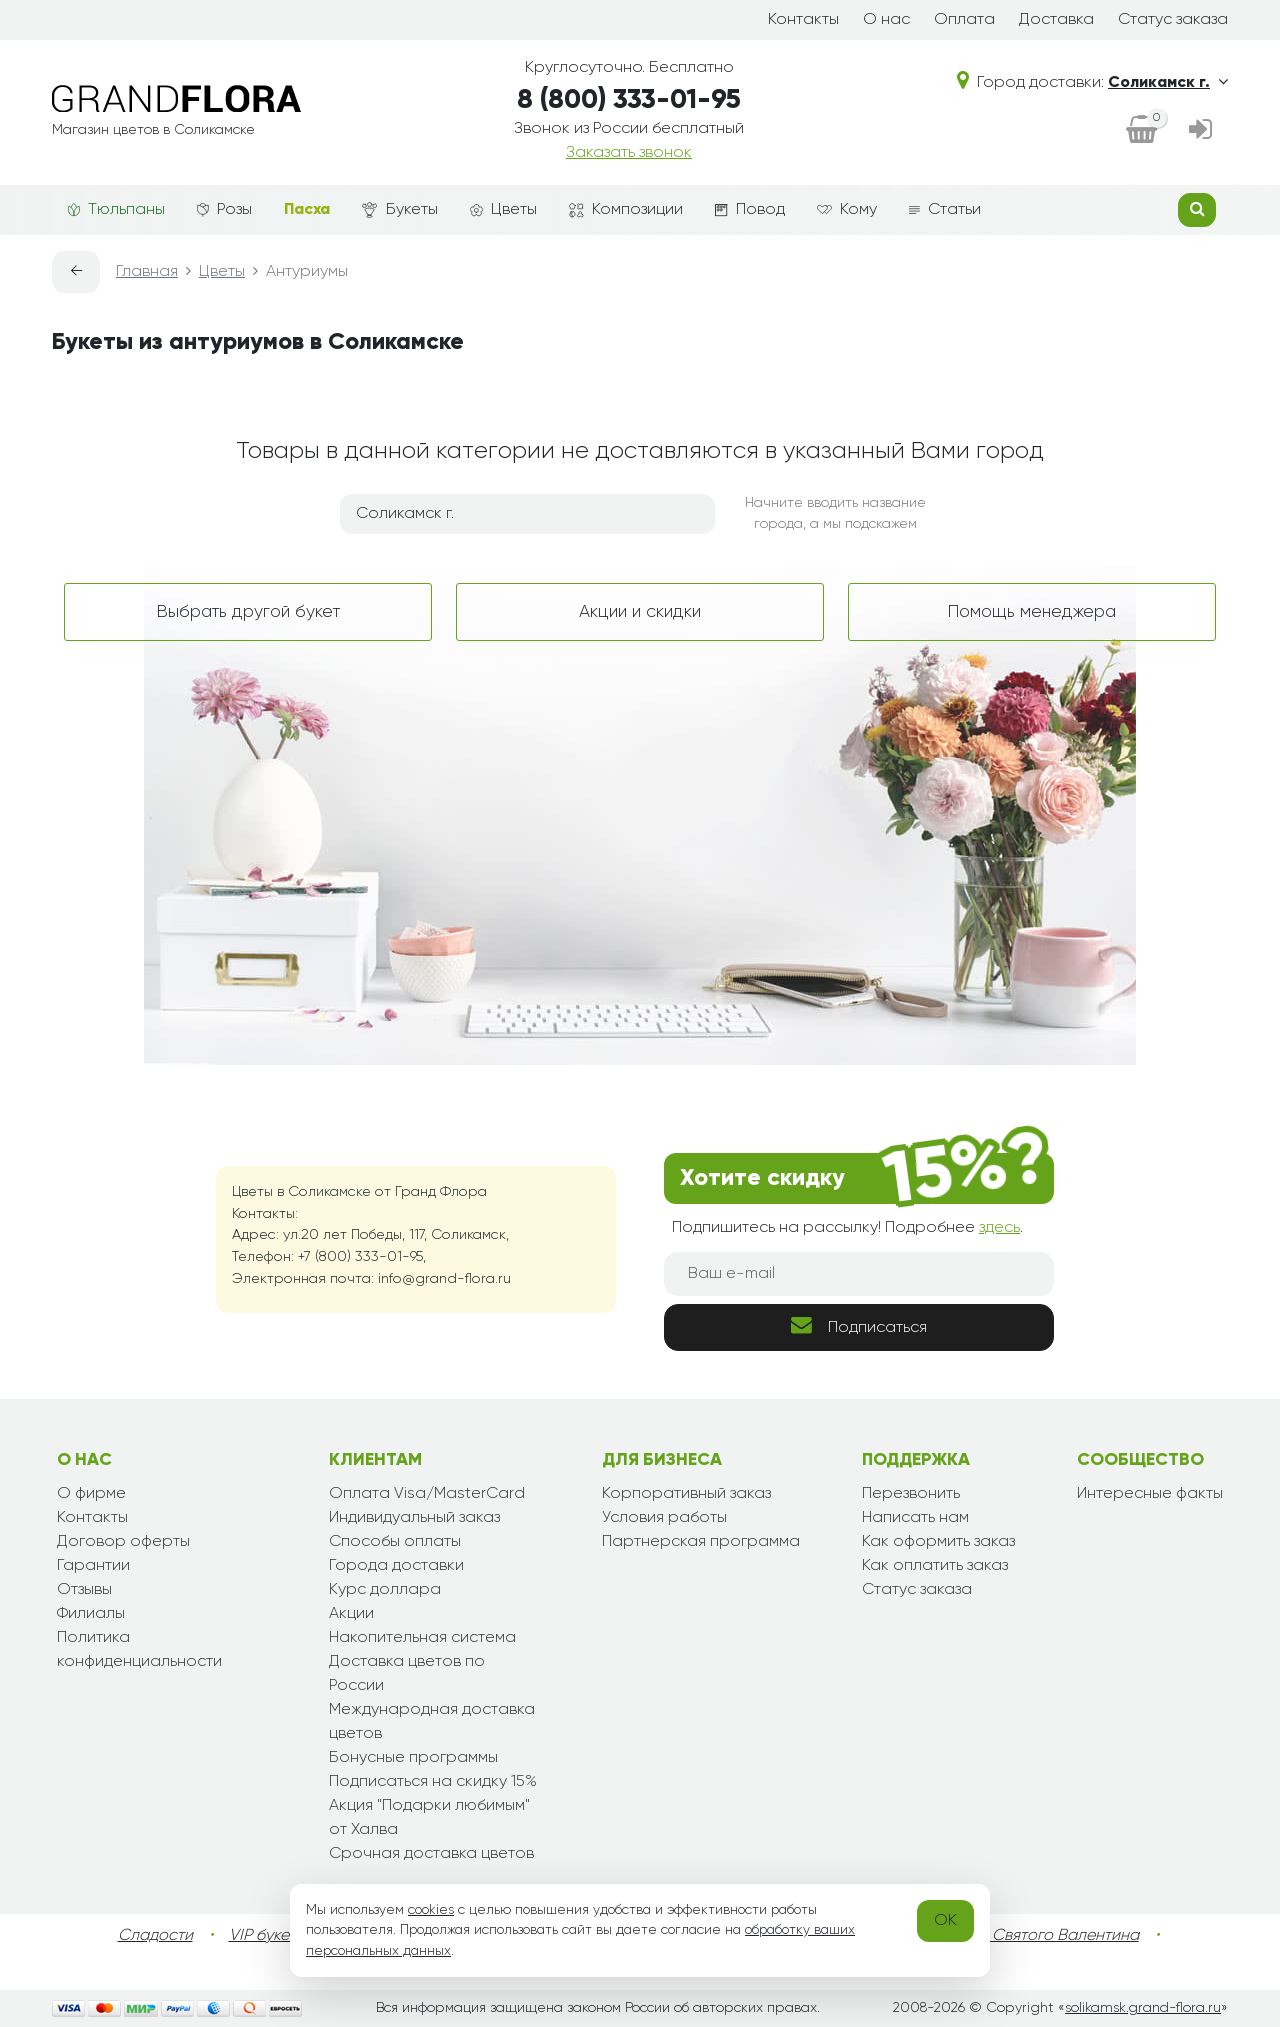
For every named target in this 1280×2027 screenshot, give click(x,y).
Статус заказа (1173, 20)
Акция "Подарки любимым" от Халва (429, 1818)
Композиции (626, 210)
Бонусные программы (413, 1758)
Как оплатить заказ (935, 1566)
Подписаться (859, 1325)
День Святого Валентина (1045, 1936)
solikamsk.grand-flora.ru (1143, 2008)
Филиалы (91, 1614)
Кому (847, 210)
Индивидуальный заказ (414, 1518)
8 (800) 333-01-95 (629, 100)
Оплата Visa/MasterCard (427, 1494)
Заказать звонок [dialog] (629, 153)
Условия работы (664, 1518)
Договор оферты (123, 1542)
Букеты (400, 210)
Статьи (945, 210)
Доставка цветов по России (407, 1674)
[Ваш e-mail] (859, 1274)
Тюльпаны (116, 210)
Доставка (1056, 20)
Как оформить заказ (938, 1542)
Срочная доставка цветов (431, 1854)
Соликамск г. (1168, 83)
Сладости (155, 1936)
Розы (224, 210)
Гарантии (93, 1566)
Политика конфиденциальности (139, 1650)
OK (945, 1921)
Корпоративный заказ (686, 1494)
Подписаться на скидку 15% (433, 1782)
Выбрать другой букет (248, 612)
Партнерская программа (701, 1542)
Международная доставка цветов (432, 1722)
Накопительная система (422, 1638)
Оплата (964, 20)
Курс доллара (385, 1590)
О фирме (91, 1494)
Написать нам (915, 1518)
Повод (750, 210)
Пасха (307, 210)
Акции (351, 1614)
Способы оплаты (395, 1542)
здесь (999, 1228)
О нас (886, 20)
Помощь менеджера (1032, 612)
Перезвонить (911, 1494)
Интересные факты (1150, 1494)
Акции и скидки (640, 612)
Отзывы (84, 1590)
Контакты (803, 20)
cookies (431, 1910)
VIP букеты (267, 1936)
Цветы (503, 210)
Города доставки (396, 1566)
